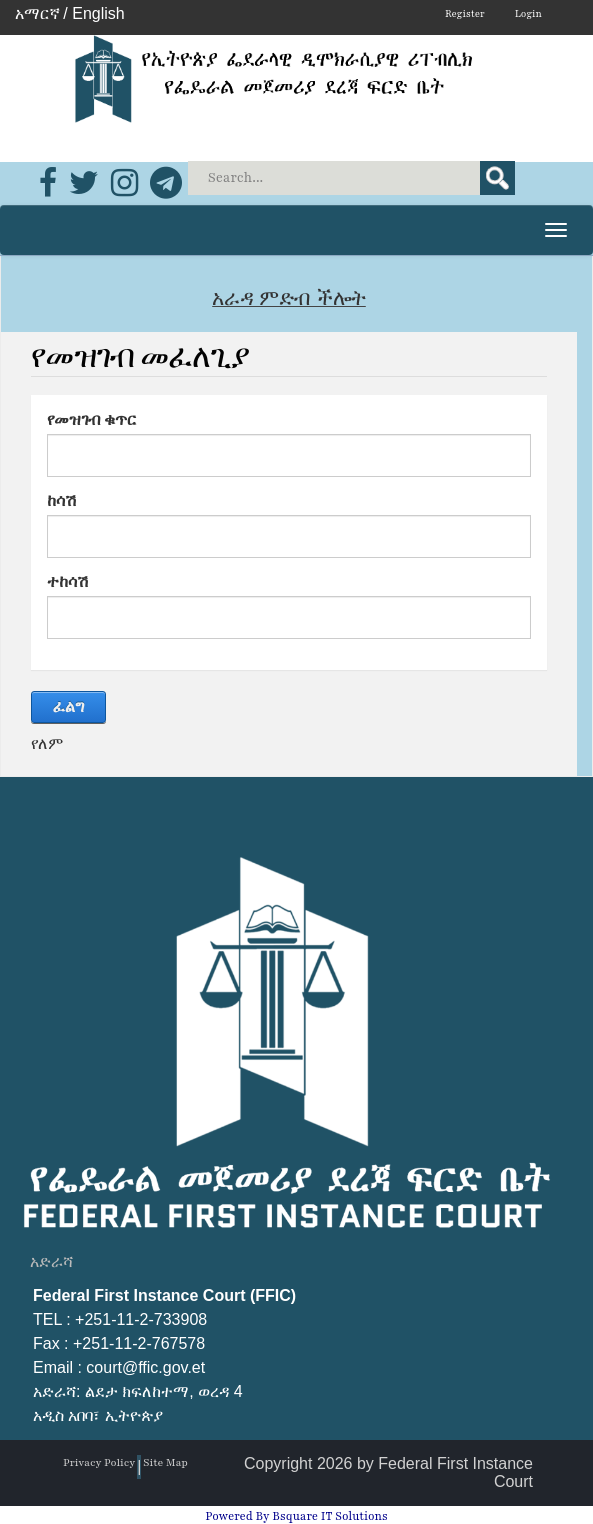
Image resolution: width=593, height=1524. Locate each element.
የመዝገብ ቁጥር (91, 419)
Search (497, 178)
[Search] (353, 178)
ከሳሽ (62, 500)
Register (465, 13)
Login (528, 13)
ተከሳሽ (68, 581)
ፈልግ (68, 706)
